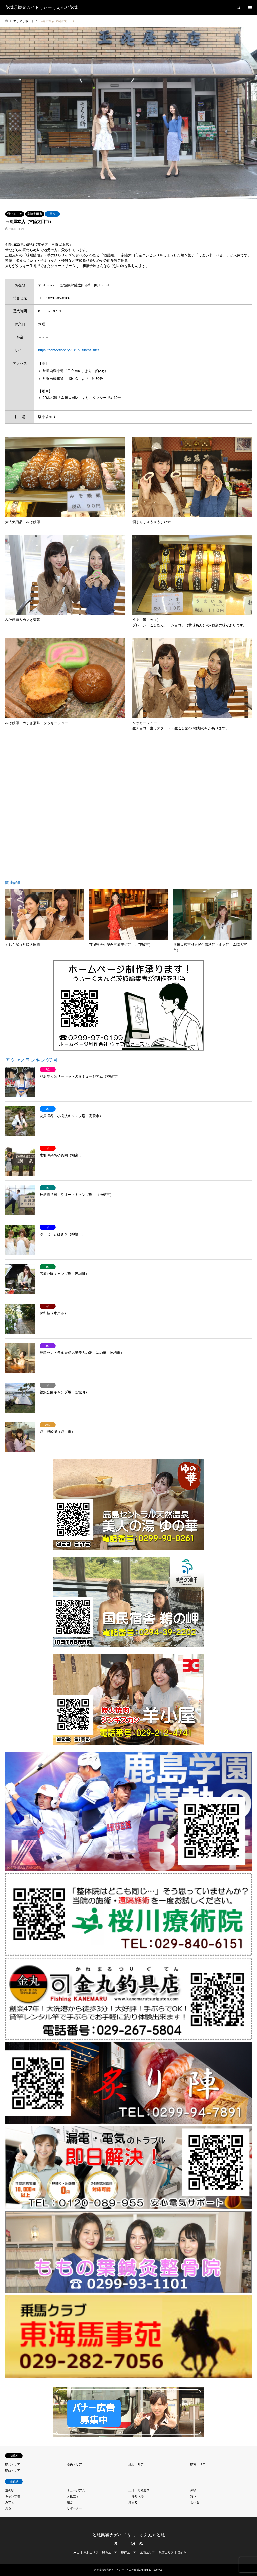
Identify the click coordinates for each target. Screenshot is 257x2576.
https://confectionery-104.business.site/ (68, 350)
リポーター (74, 2508)
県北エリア (14, 214)
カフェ (9, 2502)
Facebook (124, 2543)
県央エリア (74, 2464)
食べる (194, 2502)
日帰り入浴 (136, 2496)
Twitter (116, 2543)
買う (52, 214)
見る (8, 2508)
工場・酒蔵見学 (139, 2490)
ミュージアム (76, 2490)
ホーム (75, 2552)
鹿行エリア (136, 2464)
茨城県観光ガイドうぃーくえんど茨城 (128, 2535)
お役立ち (73, 2496)
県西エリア (12, 2470)
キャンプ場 (12, 2496)
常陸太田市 (34, 214)
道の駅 (9, 2490)
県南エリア (197, 2464)
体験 (193, 2490)
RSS (141, 2543)
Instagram (133, 2543)
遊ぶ (70, 2502)
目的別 (181, 2552)
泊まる (133, 2502)
